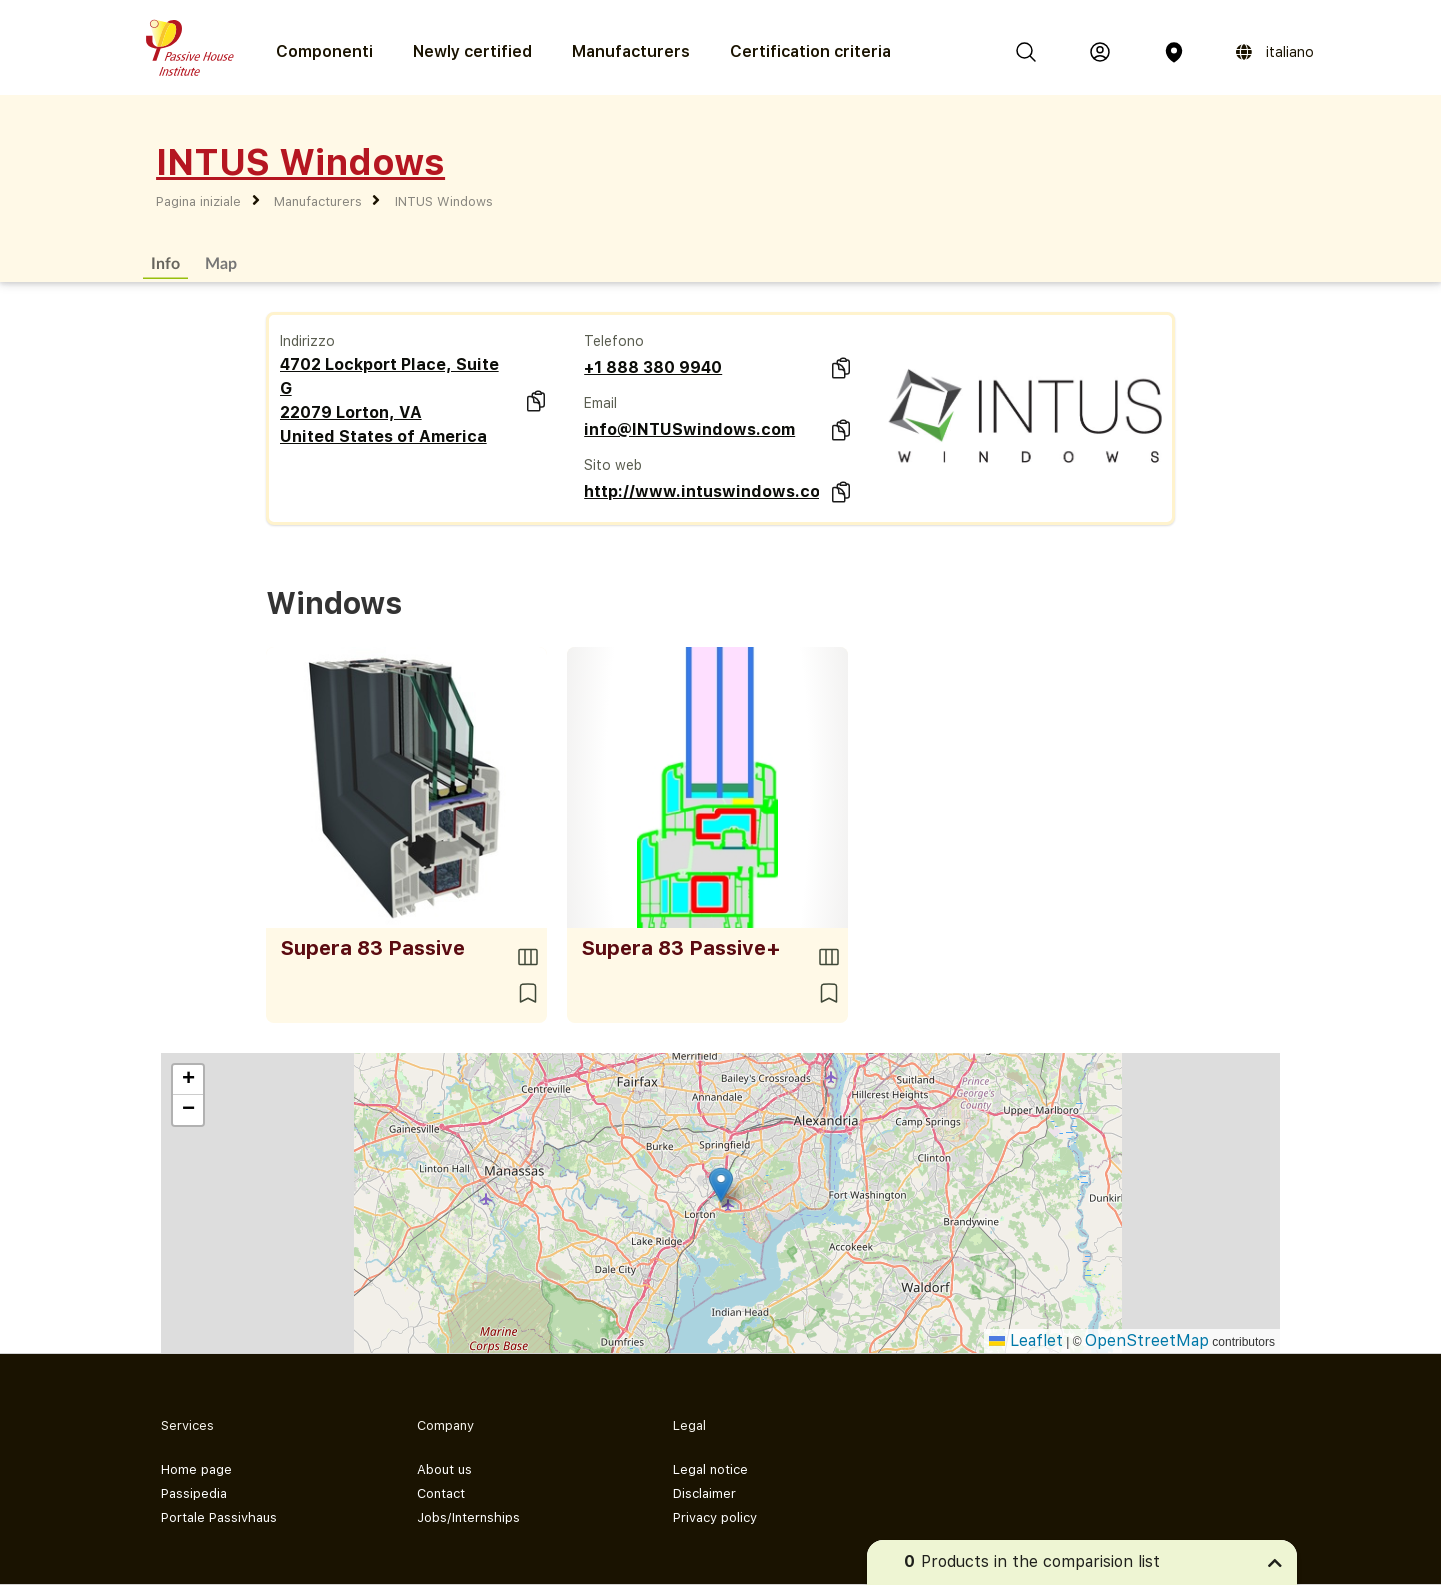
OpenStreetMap (1147, 1340)
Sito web (613, 465)
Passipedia (194, 1493)
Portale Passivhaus (219, 1517)
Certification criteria (810, 51)
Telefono (614, 341)
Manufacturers (631, 51)
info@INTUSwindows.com (689, 429)
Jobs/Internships (468, 1517)
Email (600, 403)
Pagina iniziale (198, 201)
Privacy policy (715, 1517)
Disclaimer (704, 1493)
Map (221, 262)
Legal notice (710, 1469)
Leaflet (1026, 1340)
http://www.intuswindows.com (701, 491)
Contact (441, 1493)
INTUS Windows (444, 201)
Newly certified (472, 51)
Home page (196, 1469)
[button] (721, 1185)
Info (165, 262)
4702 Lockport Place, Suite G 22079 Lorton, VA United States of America (389, 400)
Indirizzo (307, 341)
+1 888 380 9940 (653, 367)
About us (444, 1469)
